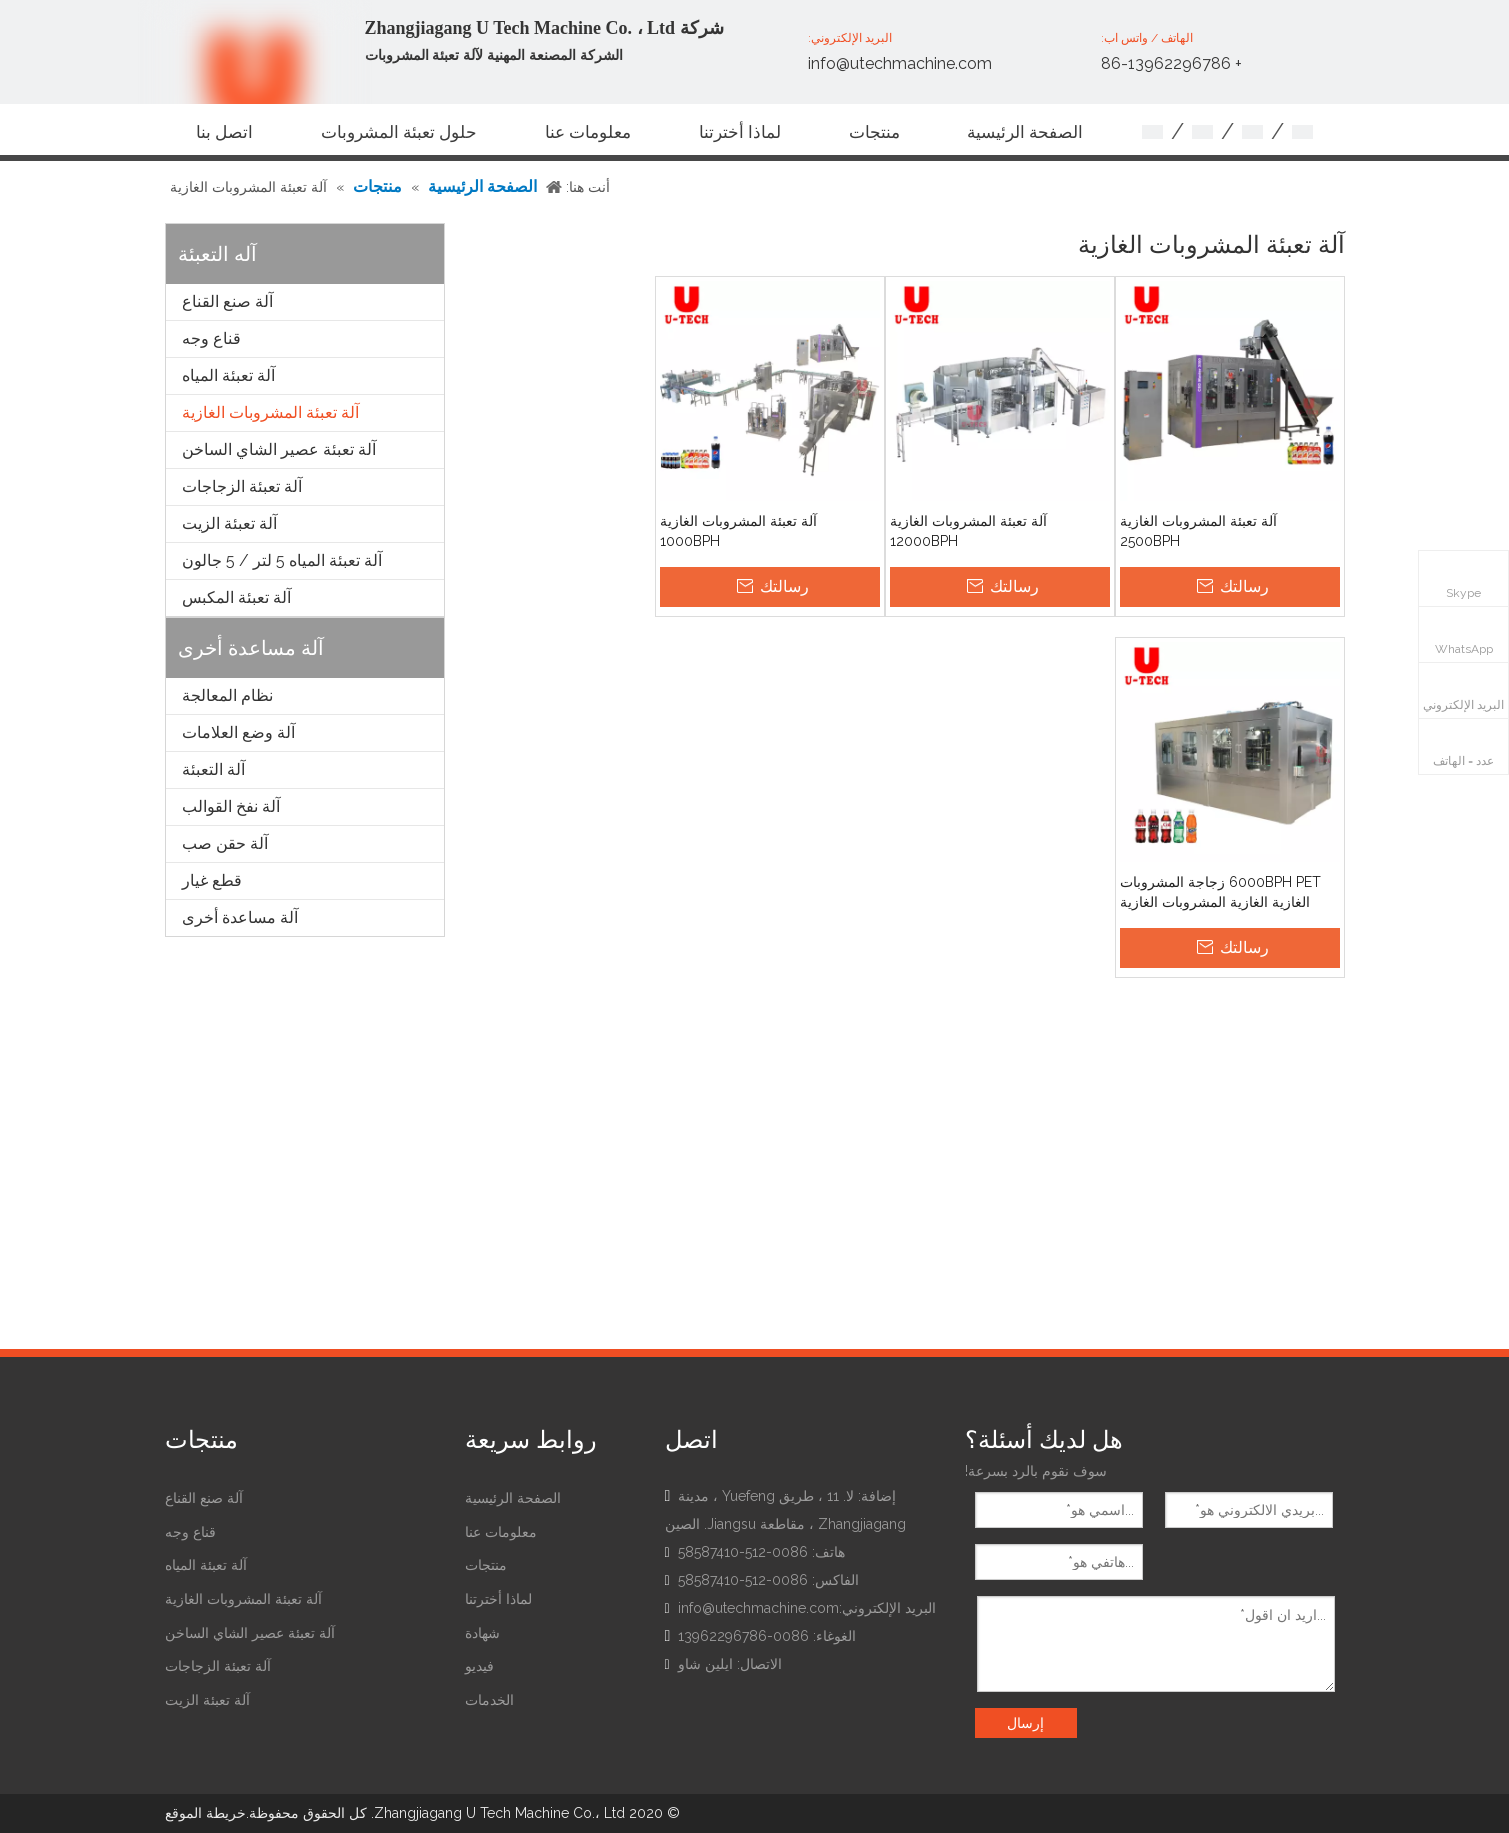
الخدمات (489, 1700)
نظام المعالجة (227, 695)
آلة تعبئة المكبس (236, 597)
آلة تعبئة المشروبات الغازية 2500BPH (1198, 531)
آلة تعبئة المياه (228, 375)
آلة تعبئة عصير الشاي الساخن (279, 449)
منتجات (486, 1565)
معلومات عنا (501, 1532)
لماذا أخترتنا (498, 1599)
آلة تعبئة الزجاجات (242, 486)
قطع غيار (212, 880)
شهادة (482, 1633)
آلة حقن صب (225, 843)
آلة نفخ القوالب (231, 806)
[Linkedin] (720, 1701)
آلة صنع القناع (227, 301)
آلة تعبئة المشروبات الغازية (270, 412)
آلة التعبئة (213, 769)
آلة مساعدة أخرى (240, 917)
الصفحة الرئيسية (513, 1498)
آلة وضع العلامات (238, 732)
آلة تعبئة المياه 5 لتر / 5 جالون (282, 560)
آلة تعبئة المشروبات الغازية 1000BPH (738, 531)
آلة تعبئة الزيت (229, 523)
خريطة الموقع (205, 1813)
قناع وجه (211, 338)
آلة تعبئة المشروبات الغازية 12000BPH (968, 531)
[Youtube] (682, 1701)
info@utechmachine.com (900, 63)
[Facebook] (758, 1701)
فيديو (479, 1666)
